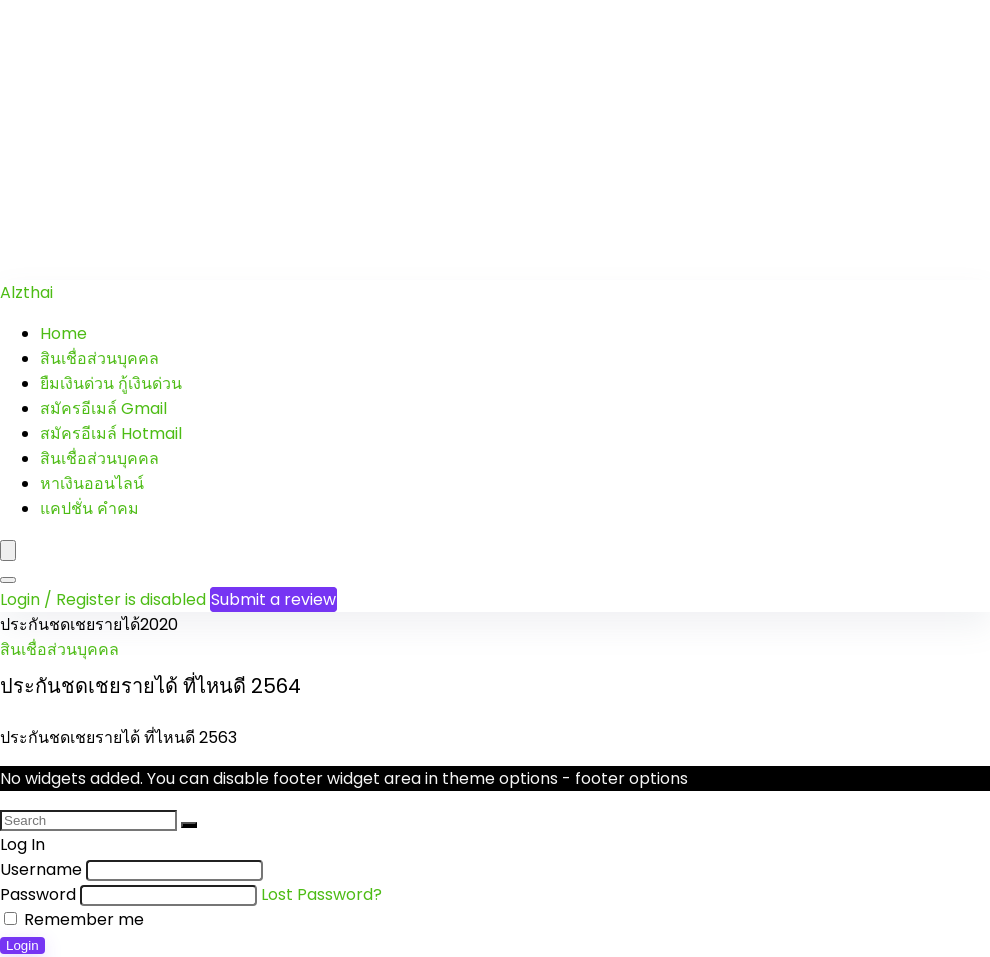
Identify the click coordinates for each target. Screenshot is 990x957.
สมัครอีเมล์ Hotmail (111, 433)
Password (38, 894)
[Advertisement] (495, 140)
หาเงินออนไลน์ (92, 483)
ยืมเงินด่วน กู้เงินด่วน (111, 383)
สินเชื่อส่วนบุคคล (99, 358)
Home (63, 333)
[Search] (8, 580)
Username (41, 869)
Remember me (74, 919)
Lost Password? (321, 894)
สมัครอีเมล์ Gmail (103, 408)
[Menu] (8, 550)
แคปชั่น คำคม (89, 508)
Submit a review (273, 599)
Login (22, 945)
